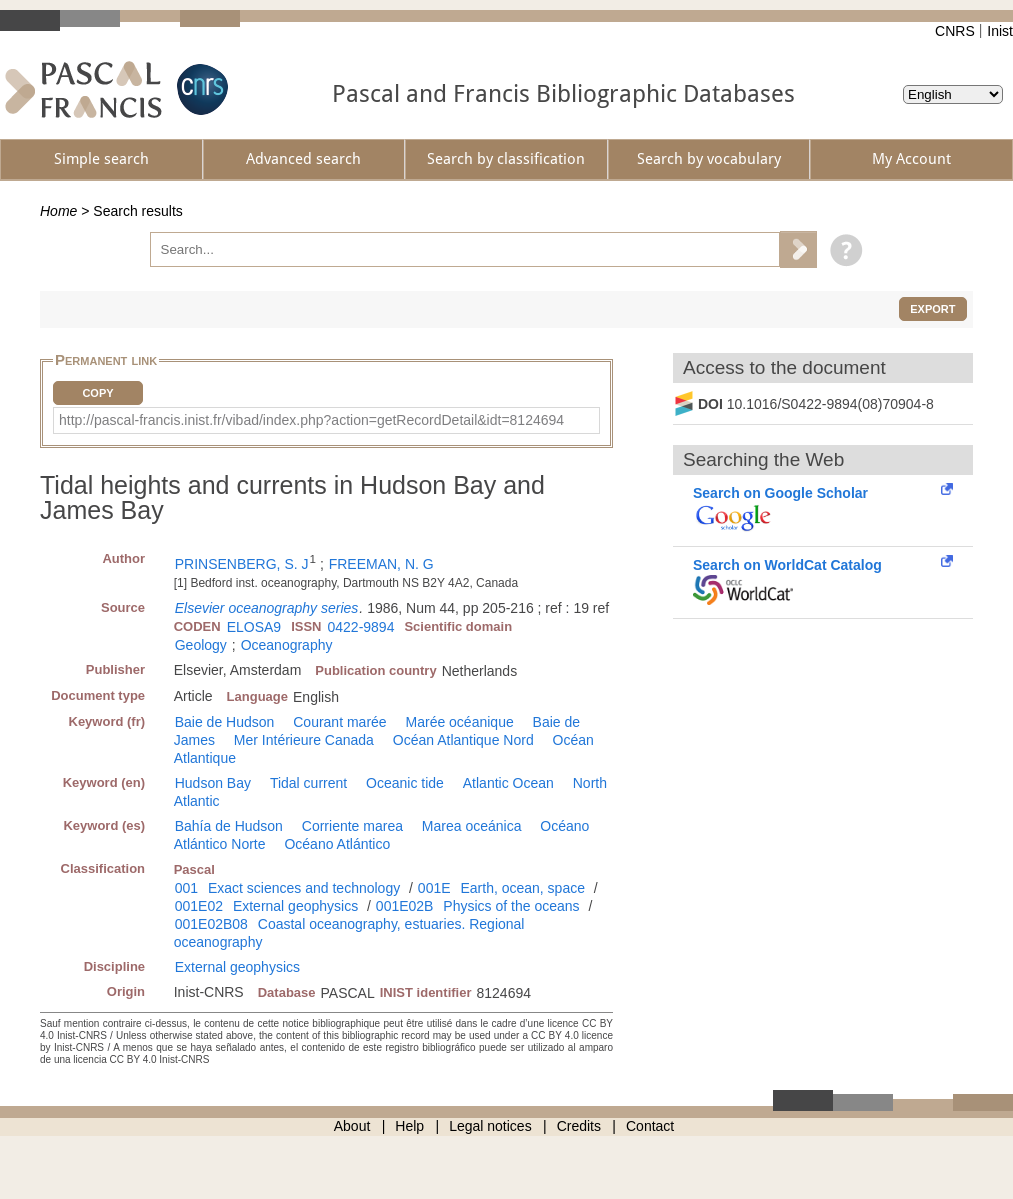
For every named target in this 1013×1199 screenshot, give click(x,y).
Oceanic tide (405, 783)
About (352, 1126)
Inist (1000, 31)
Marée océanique (460, 722)
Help (409, 1126)
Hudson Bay (213, 783)
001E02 (199, 906)
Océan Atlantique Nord (463, 740)
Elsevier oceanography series (267, 608)
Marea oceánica (472, 826)
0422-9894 (360, 627)
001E (434, 888)
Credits (579, 1126)
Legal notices (490, 1126)
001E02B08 (211, 924)
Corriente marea (352, 826)
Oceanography (287, 645)
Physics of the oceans (511, 906)
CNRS (955, 31)
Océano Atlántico (337, 844)
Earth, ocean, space (522, 888)
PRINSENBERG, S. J (242, 564)
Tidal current (308, 783)
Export (932, 309)
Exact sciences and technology (304, 888)
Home (58, 211)
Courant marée (339, 722)
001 (186, 888)
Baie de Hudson (225, 722)
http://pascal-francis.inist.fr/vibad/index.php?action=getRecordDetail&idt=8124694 (311, 420)
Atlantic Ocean (508, 783)
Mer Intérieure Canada (304, 740)
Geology (201, 645)
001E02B (405, 906)
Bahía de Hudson (229, 826)
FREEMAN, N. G (381, 564)
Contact (650, 1126)
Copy (97, 393)
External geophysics (295, 906)
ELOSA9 (254, 627)
